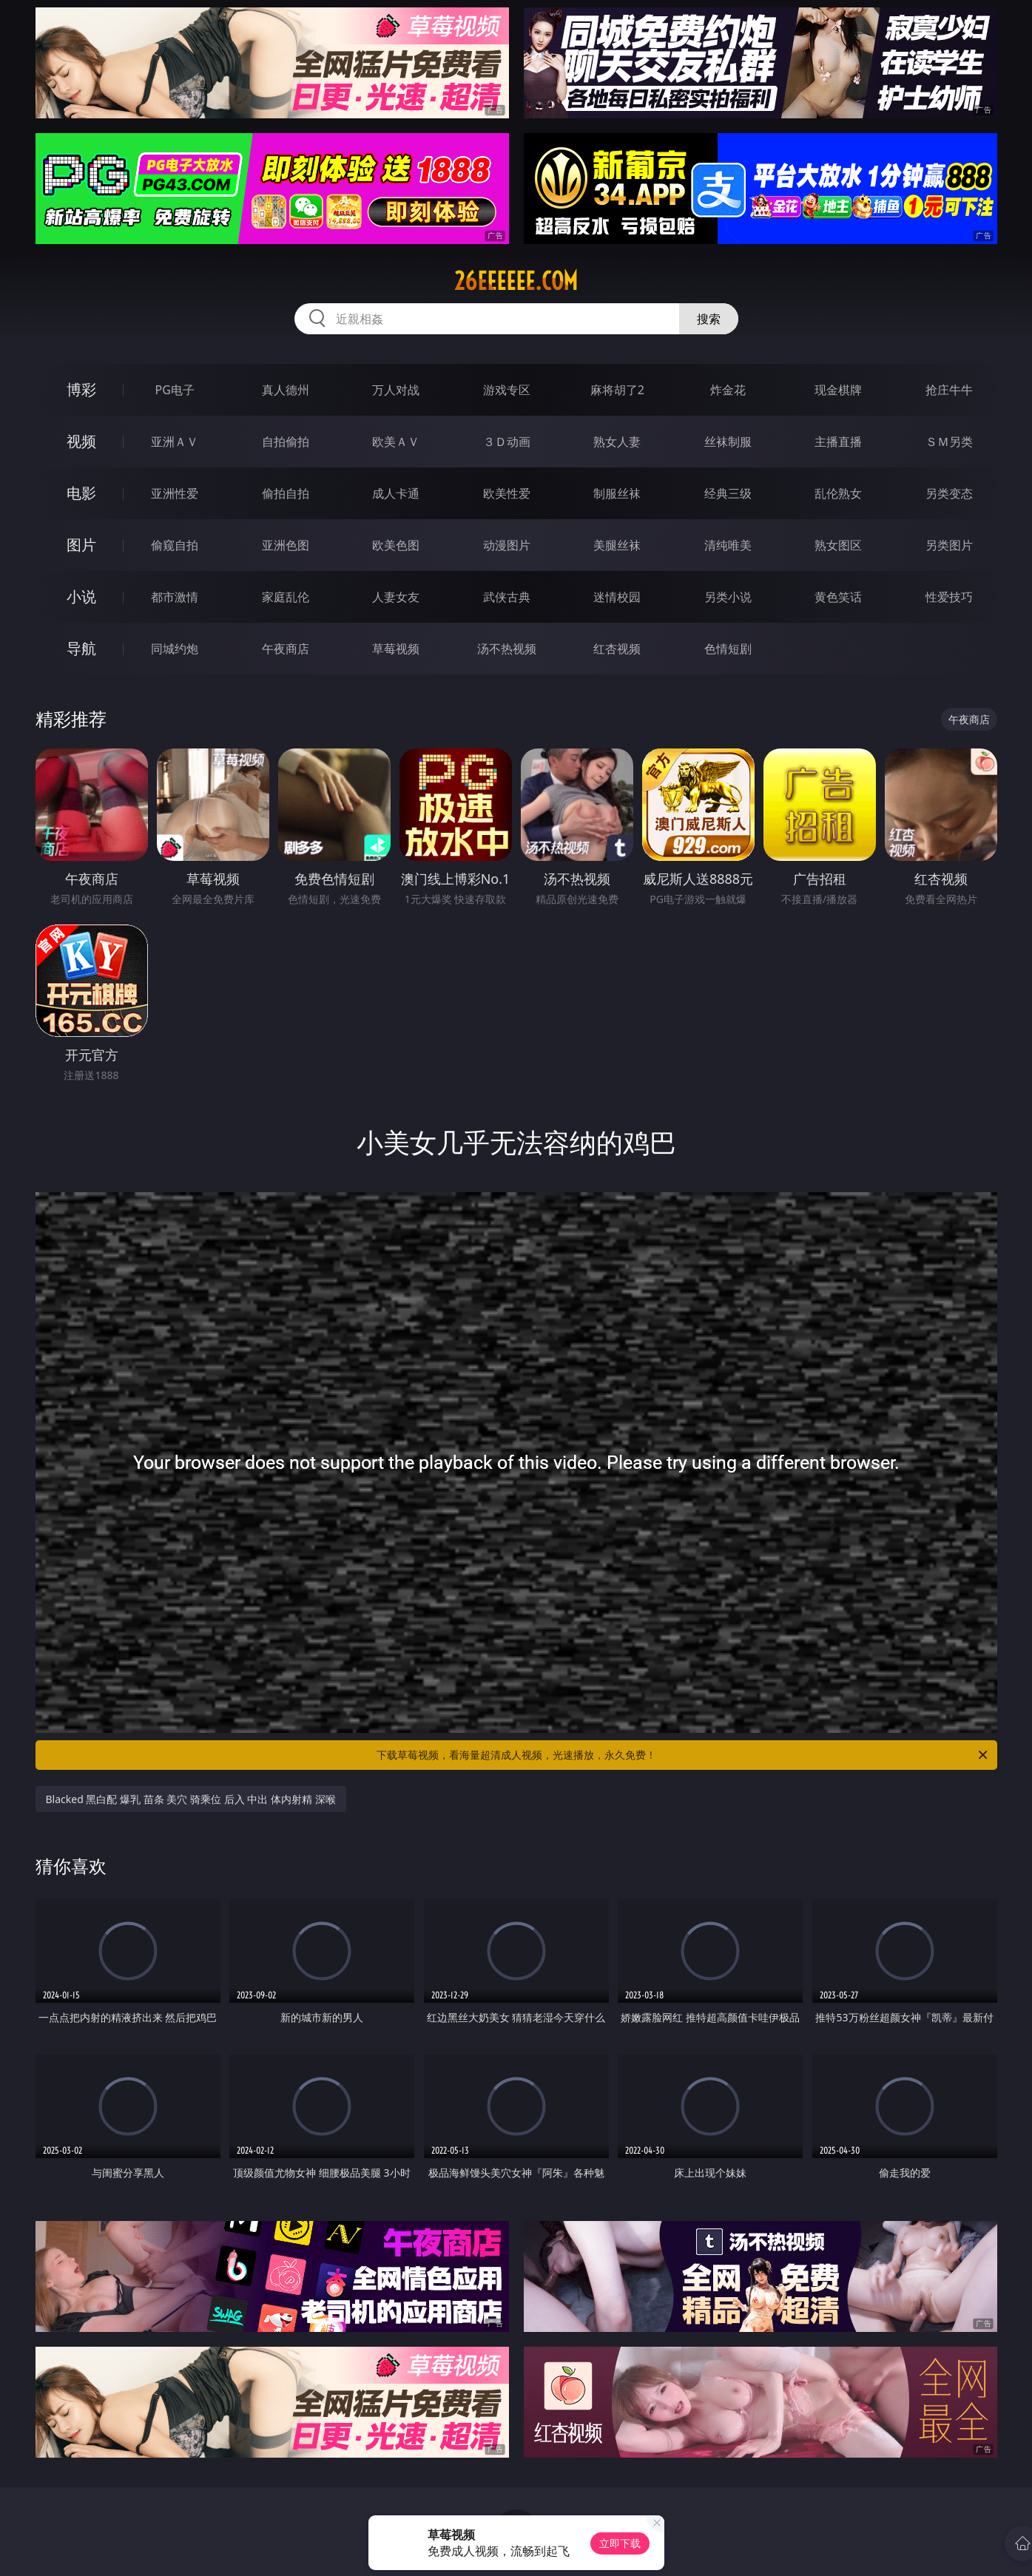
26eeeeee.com (516, 281)
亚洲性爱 (174, 493)
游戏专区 (506, 390)
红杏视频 (617, 648)
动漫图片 (506, 545)
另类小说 (728, 597)
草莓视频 (395, 648)
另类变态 (949, 493)
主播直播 (838, 441)
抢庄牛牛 (949, 390)
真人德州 (285, 390)
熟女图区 (838, 545)
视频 (81, 441)
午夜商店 (285, 648)
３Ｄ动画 (506, 441)
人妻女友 (395, 597)
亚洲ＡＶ (174, 441)
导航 (81, 648)
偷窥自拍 (174, 545)
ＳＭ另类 (949, 441)
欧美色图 (395, 545)
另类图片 (949, 545)
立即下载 (620, 2543)
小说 (81, 596)
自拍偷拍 (285, 441)
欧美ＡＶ (395, 441)
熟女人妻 (617, 441)
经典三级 (728, 493)
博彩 (81, 389)
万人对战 (395, 390)
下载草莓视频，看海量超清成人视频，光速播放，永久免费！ (683, 1755)
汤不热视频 (506, 648)
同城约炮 (174, 648)
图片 (81, 545)
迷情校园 (617, 597)
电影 (81, 493)
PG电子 (175, 390)
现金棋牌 (838, 390)
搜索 (709, 319)
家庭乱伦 (285, 597)
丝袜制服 (728, 441)
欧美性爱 (506, 493)
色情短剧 (728, 648)
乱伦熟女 (838, 493)
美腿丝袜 (617, 545)
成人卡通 (395, 493)
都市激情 (174, 597)
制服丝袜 (617, 493)
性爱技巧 (949, 597)
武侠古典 (506, 597)
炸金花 (728, 390)
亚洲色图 (285, 545)
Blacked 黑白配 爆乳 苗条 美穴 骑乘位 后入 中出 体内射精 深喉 (191, 1799)
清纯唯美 (728, 545)
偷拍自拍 (285, 493)
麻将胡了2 (617, 390)
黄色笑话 (838, 597)
